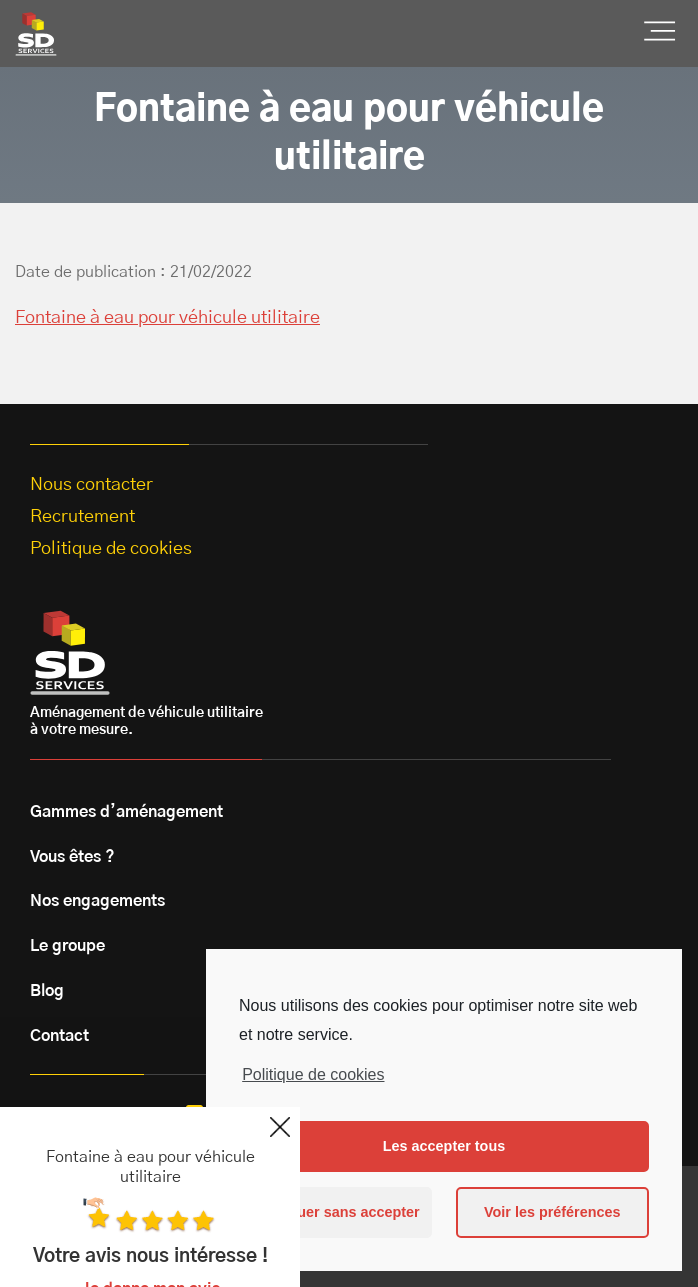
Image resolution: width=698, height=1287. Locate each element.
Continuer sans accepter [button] (336, 1212)
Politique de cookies (313, 1074)
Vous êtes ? (72, 857)
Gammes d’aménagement (126, 812)
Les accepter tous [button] (444, 1146)
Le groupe (67, 946)
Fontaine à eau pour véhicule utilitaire (167, 318)
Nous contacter (91, 485)
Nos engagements (97, 901)
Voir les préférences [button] (552, 1212)
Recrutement (82, 517)
